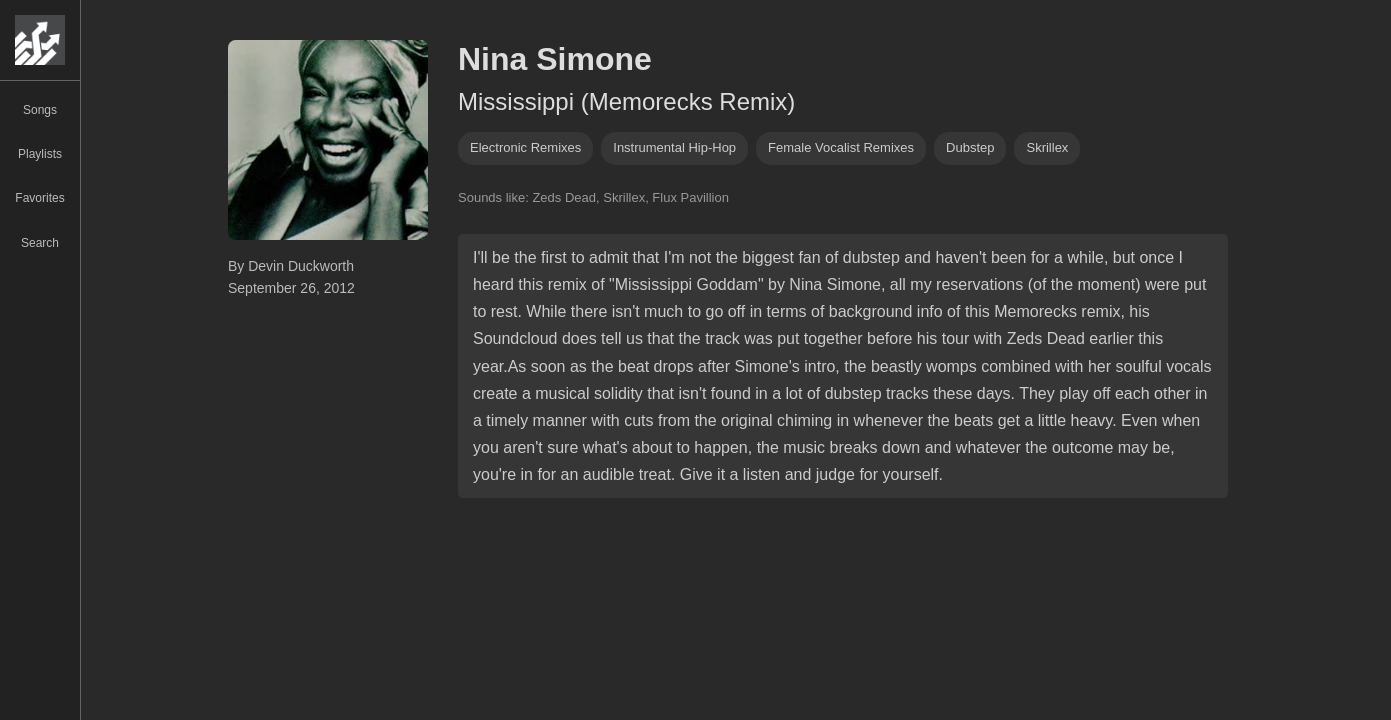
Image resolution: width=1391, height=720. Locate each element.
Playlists (40, 154)
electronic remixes (525, 147)
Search (40, 243)
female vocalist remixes (841, 147)
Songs (40, 110)
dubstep (970, 147)
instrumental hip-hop (674, 147)
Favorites (39, 198)
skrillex (1047, 147)
